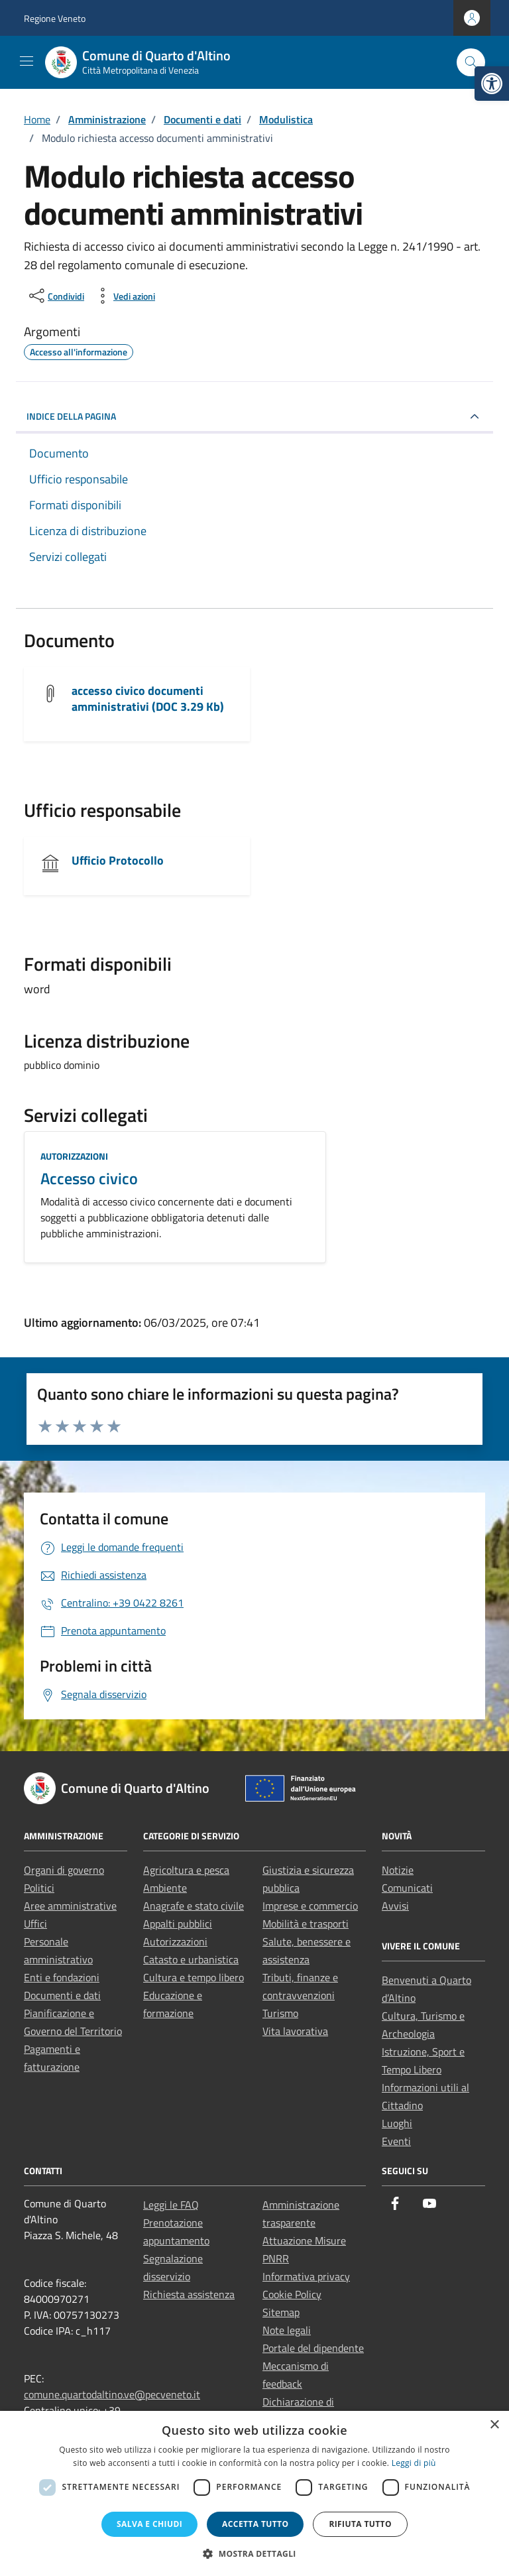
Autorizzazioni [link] (74, 1156)
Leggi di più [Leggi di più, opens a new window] (414, 2463)
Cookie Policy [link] (291, 2294)
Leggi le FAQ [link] (171, 2205)
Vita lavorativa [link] (295, 2031)
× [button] (494, 2425)
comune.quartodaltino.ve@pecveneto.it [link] (112, 2394)
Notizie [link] (398, 1870)
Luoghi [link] (397, 2123)
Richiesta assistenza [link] (189, 2294)
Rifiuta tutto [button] (360, 2524)
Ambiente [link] (165, 1888)
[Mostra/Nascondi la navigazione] (26, 61)
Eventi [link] (396, 2141)
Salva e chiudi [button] (149, 2524)
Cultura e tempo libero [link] (193, 1977)
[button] (254, 2553)
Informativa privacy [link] (306, 2276)
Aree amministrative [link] (70, 1906)
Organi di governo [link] (64, 1870)
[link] (492, 83)
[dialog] (254, 2493)
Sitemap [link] (281, 2312)
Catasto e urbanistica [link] (191, 1959)
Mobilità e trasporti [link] (305, 1924)
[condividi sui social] (55, 295)
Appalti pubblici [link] (177, 1924)
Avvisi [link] (395, 1906)
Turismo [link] (280, 2013)
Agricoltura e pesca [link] (186, 1870)
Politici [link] (39, 1888)
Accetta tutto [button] (255, 2524)
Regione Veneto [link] (54, 18)
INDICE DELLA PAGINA (71, 416)
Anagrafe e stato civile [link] (193, 1906)
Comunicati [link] (407, 1888)
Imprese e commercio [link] (310, 1906)
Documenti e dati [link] (62, 1995)
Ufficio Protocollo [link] (118, 860)
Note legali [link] (286, 2330)
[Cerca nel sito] (471, 62)
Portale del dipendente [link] (313, 2348)
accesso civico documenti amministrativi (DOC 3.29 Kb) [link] (148, 698)
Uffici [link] (35, 1924)
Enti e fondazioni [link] (61, 1977)
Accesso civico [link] (89, 1178)
